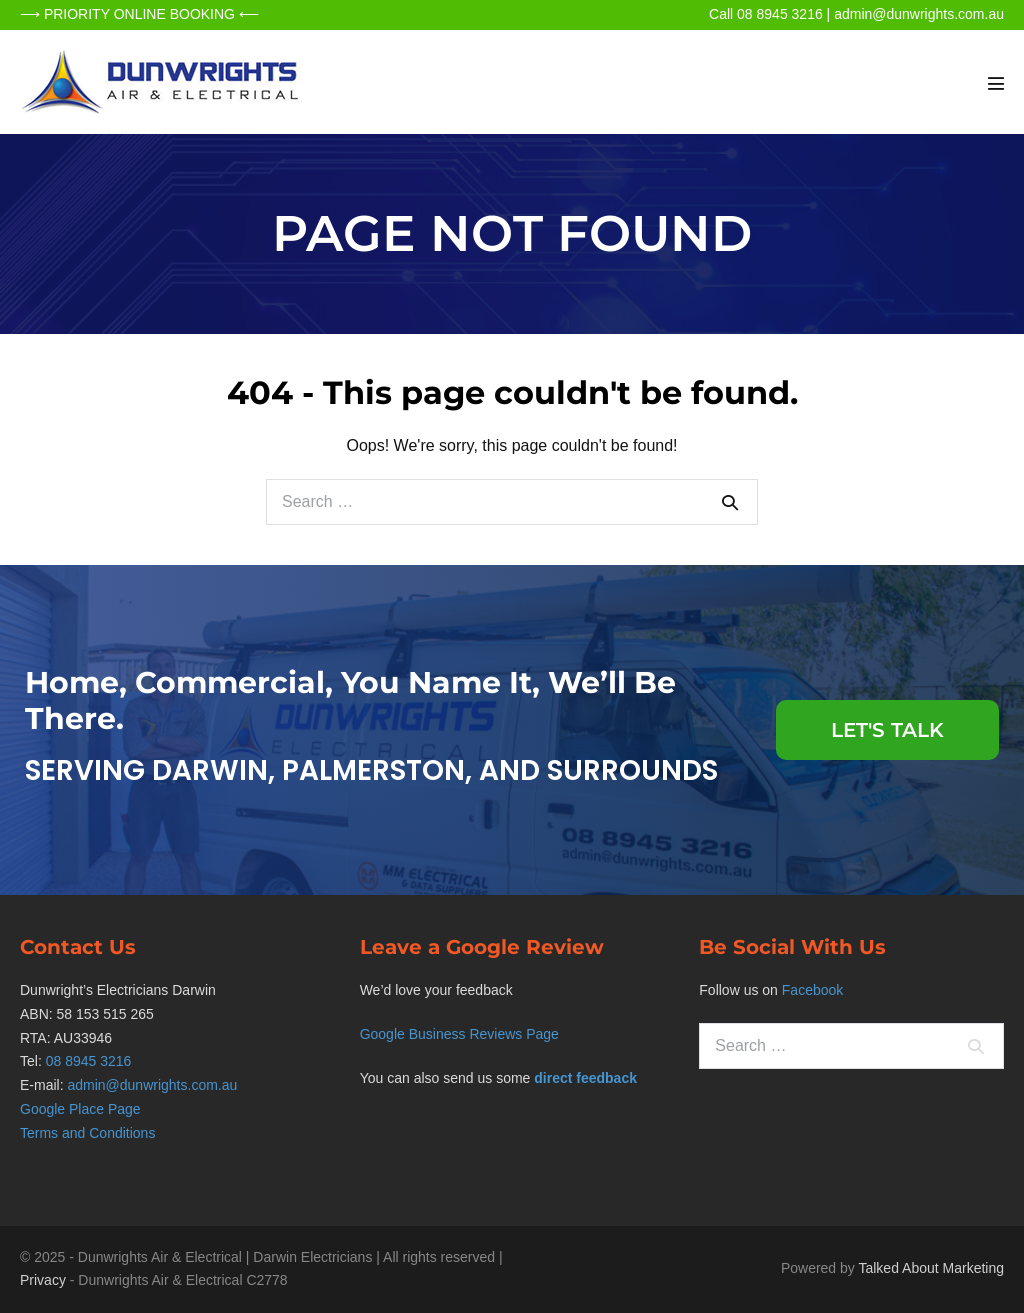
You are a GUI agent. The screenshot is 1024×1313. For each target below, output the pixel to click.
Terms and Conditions (87, 1133)
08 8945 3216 (89, 1061)
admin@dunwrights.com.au (919, 14)
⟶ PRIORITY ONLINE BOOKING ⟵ (139, 14)
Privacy (43, 1280)
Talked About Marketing (931, 1268)
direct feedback (585, 1078)
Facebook (812, 990)
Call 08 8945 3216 (766, 14)
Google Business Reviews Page (459, 1034)
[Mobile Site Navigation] (996, 83)
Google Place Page (80, 1109)
